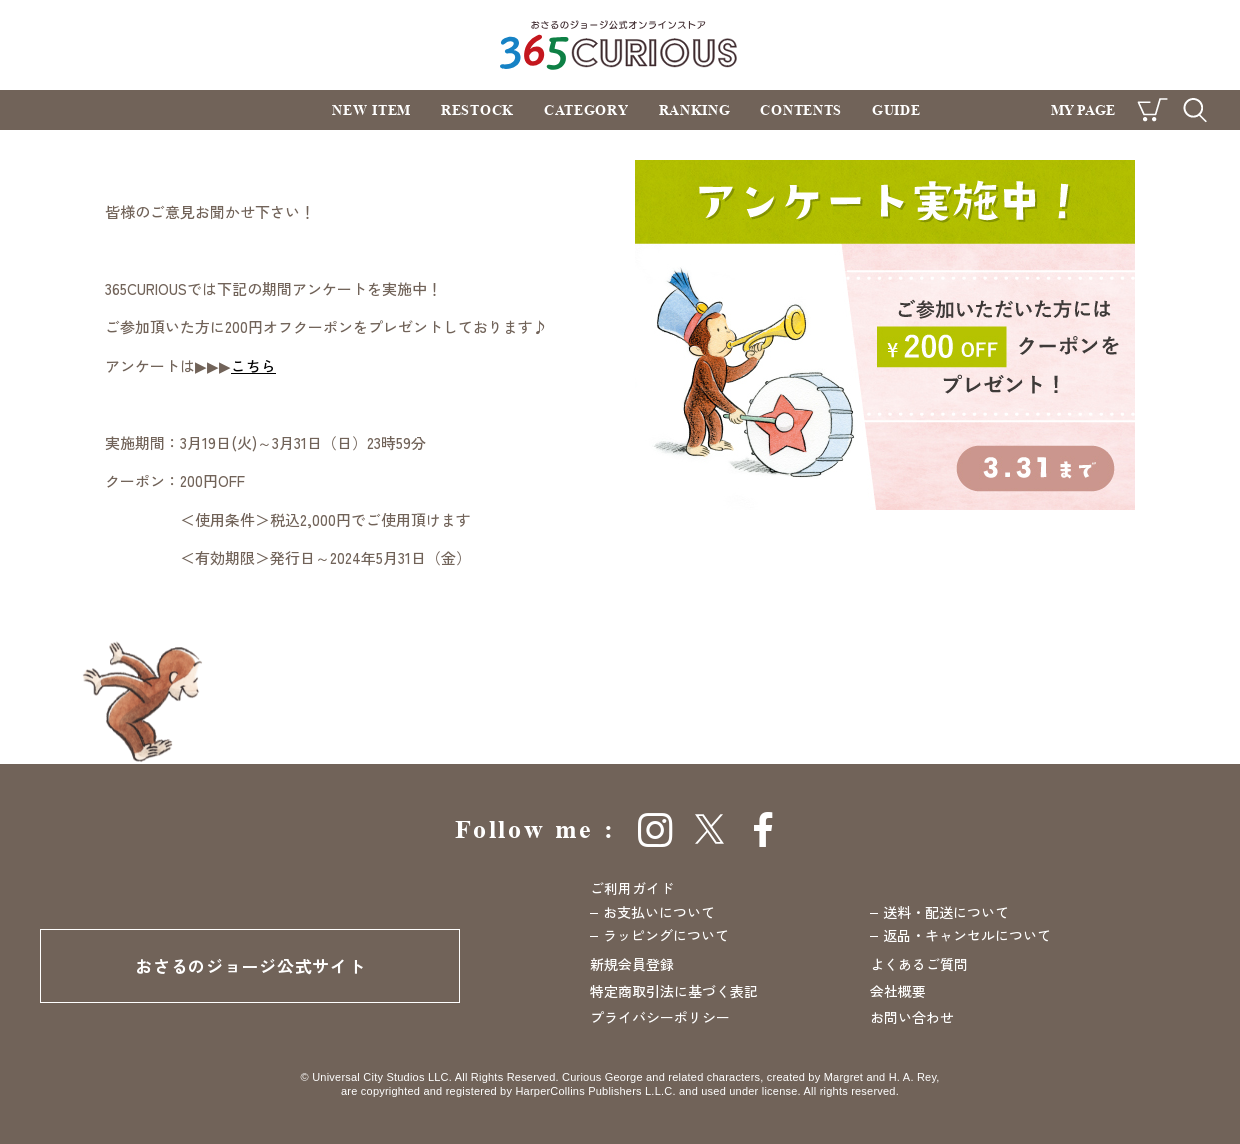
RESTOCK (477, 109)
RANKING (695, 109)
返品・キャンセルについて (967, 935)
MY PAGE (1083, 109)
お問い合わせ (912, 1017)
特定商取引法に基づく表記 (674, 991)
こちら (253, 365)
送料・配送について (946, 912)
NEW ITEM (371, 109)
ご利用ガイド (632, 888)
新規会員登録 (632, 964)
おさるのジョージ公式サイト (250, 965)
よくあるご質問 (919, 964)
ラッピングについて (666, 935)
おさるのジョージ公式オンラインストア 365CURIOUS (620, 44)
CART (1152, 110)
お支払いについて (659, 912)
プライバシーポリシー (660, 1017)
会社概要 (898, 991)
